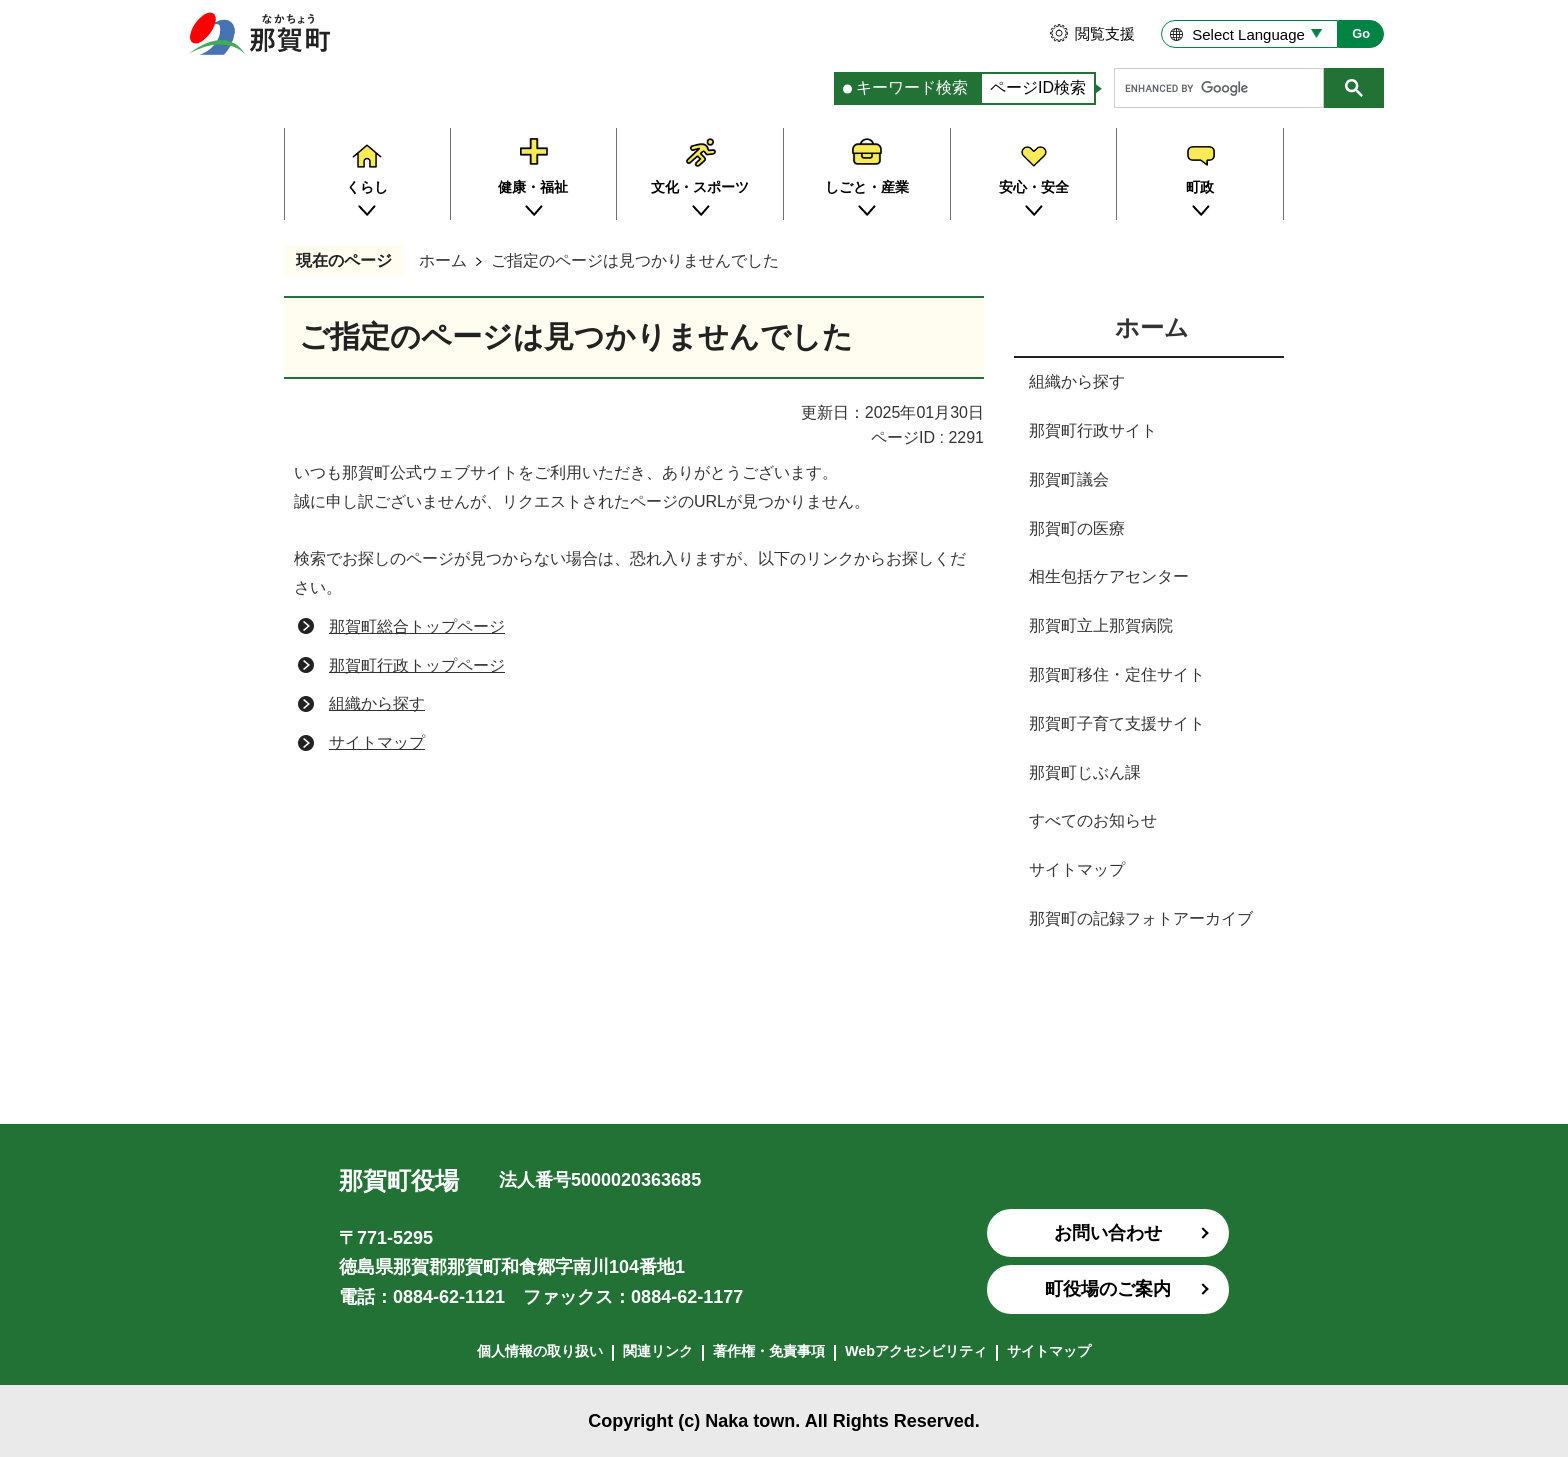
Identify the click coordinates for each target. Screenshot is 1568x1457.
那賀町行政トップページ (417, 665)
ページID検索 (1038, 87)
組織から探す (377, 703)
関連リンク (658, 1351)
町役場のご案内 (1108, 1289)
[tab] (907, 88)
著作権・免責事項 (769, 1351)
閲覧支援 (1105, 33)
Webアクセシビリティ (916, 1351)
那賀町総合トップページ (417, 626)
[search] (1224, 88)
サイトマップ (377, 742)
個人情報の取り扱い (540, 1351)
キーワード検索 (912, 87)
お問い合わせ (1108, 1233)
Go (1361, 33)
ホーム (443, 260)
